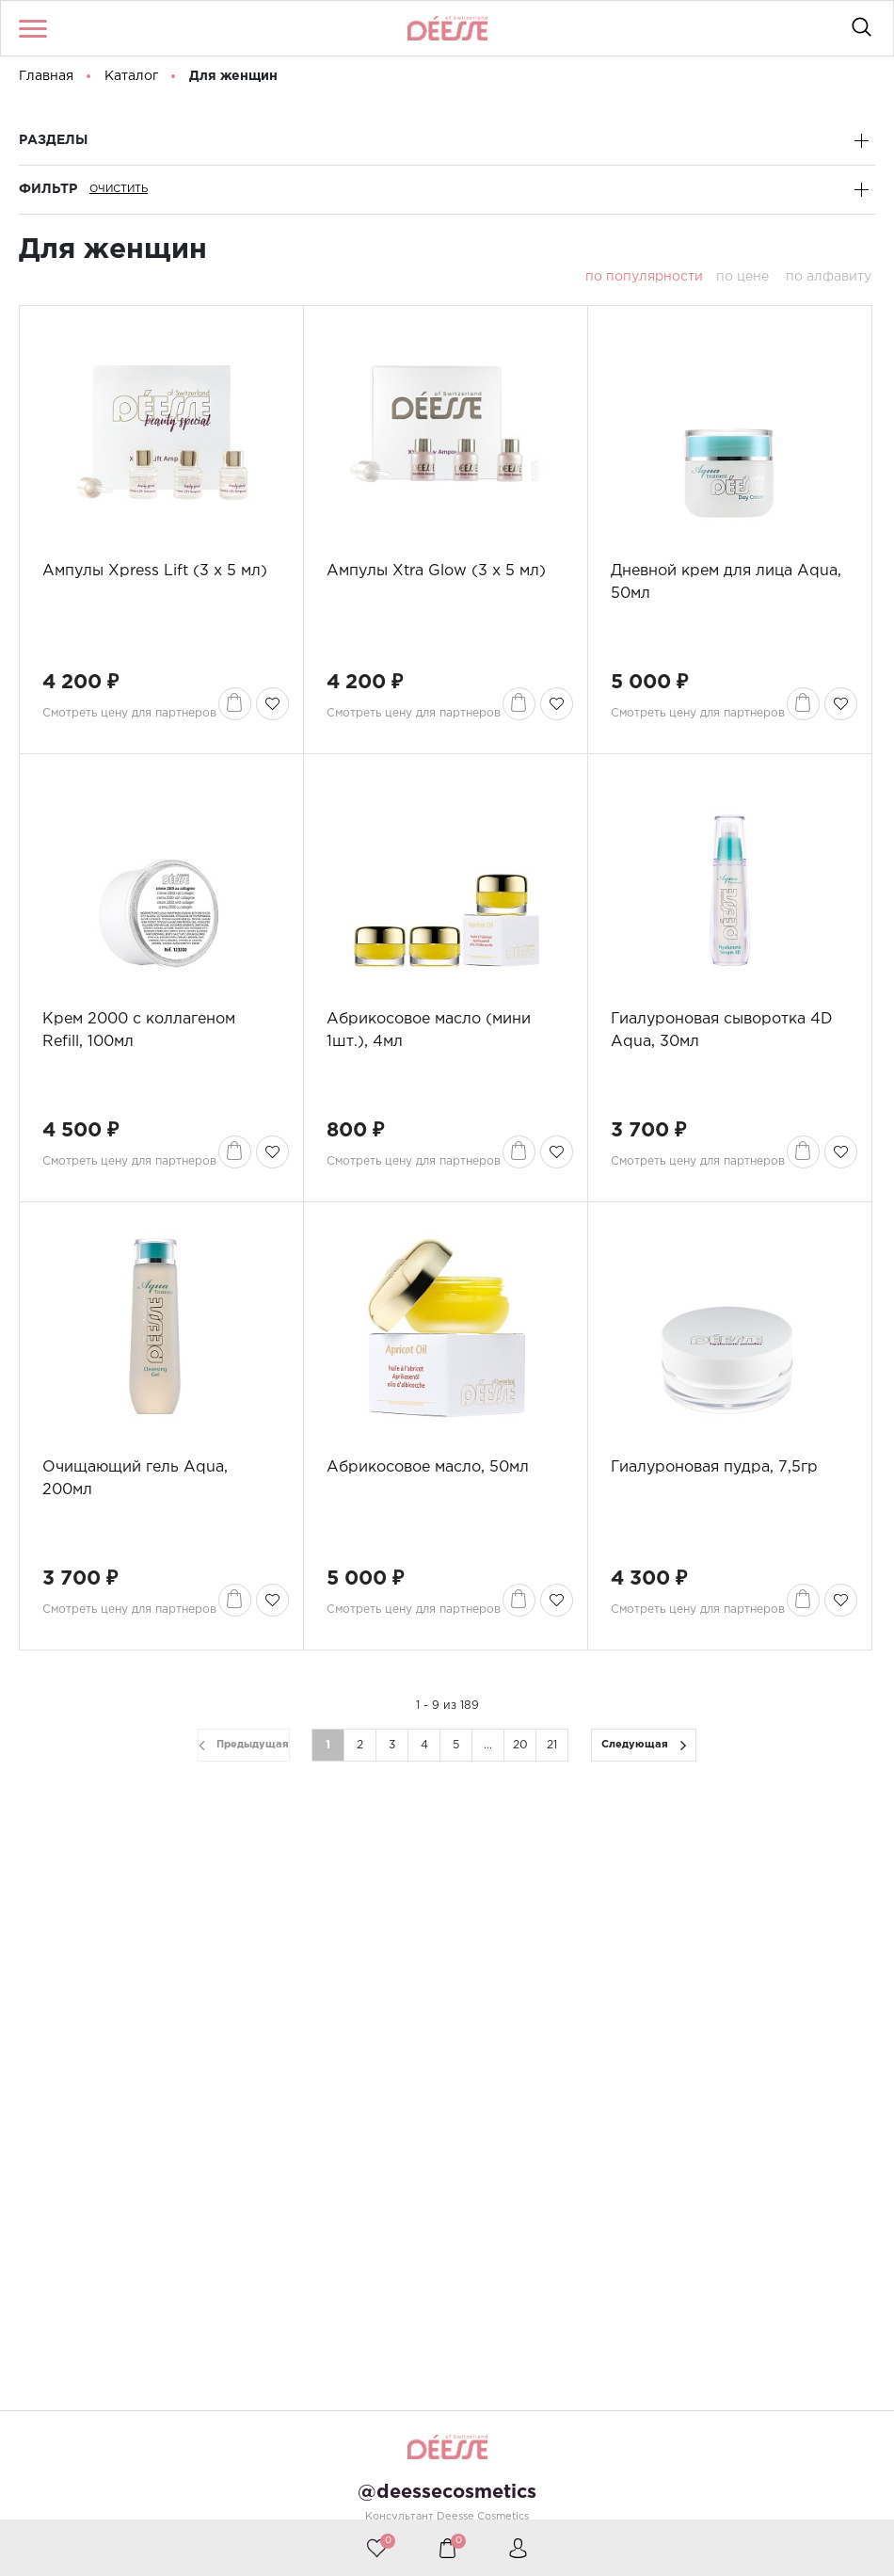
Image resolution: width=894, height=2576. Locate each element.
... (488, 1745)
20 (520, 1745)
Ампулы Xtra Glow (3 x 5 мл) (436, 571)
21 (552, 1745)
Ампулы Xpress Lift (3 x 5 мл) (154, 571)
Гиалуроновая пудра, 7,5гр (714, 1467)
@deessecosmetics (447, 2492)
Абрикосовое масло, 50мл (428, 1467)
